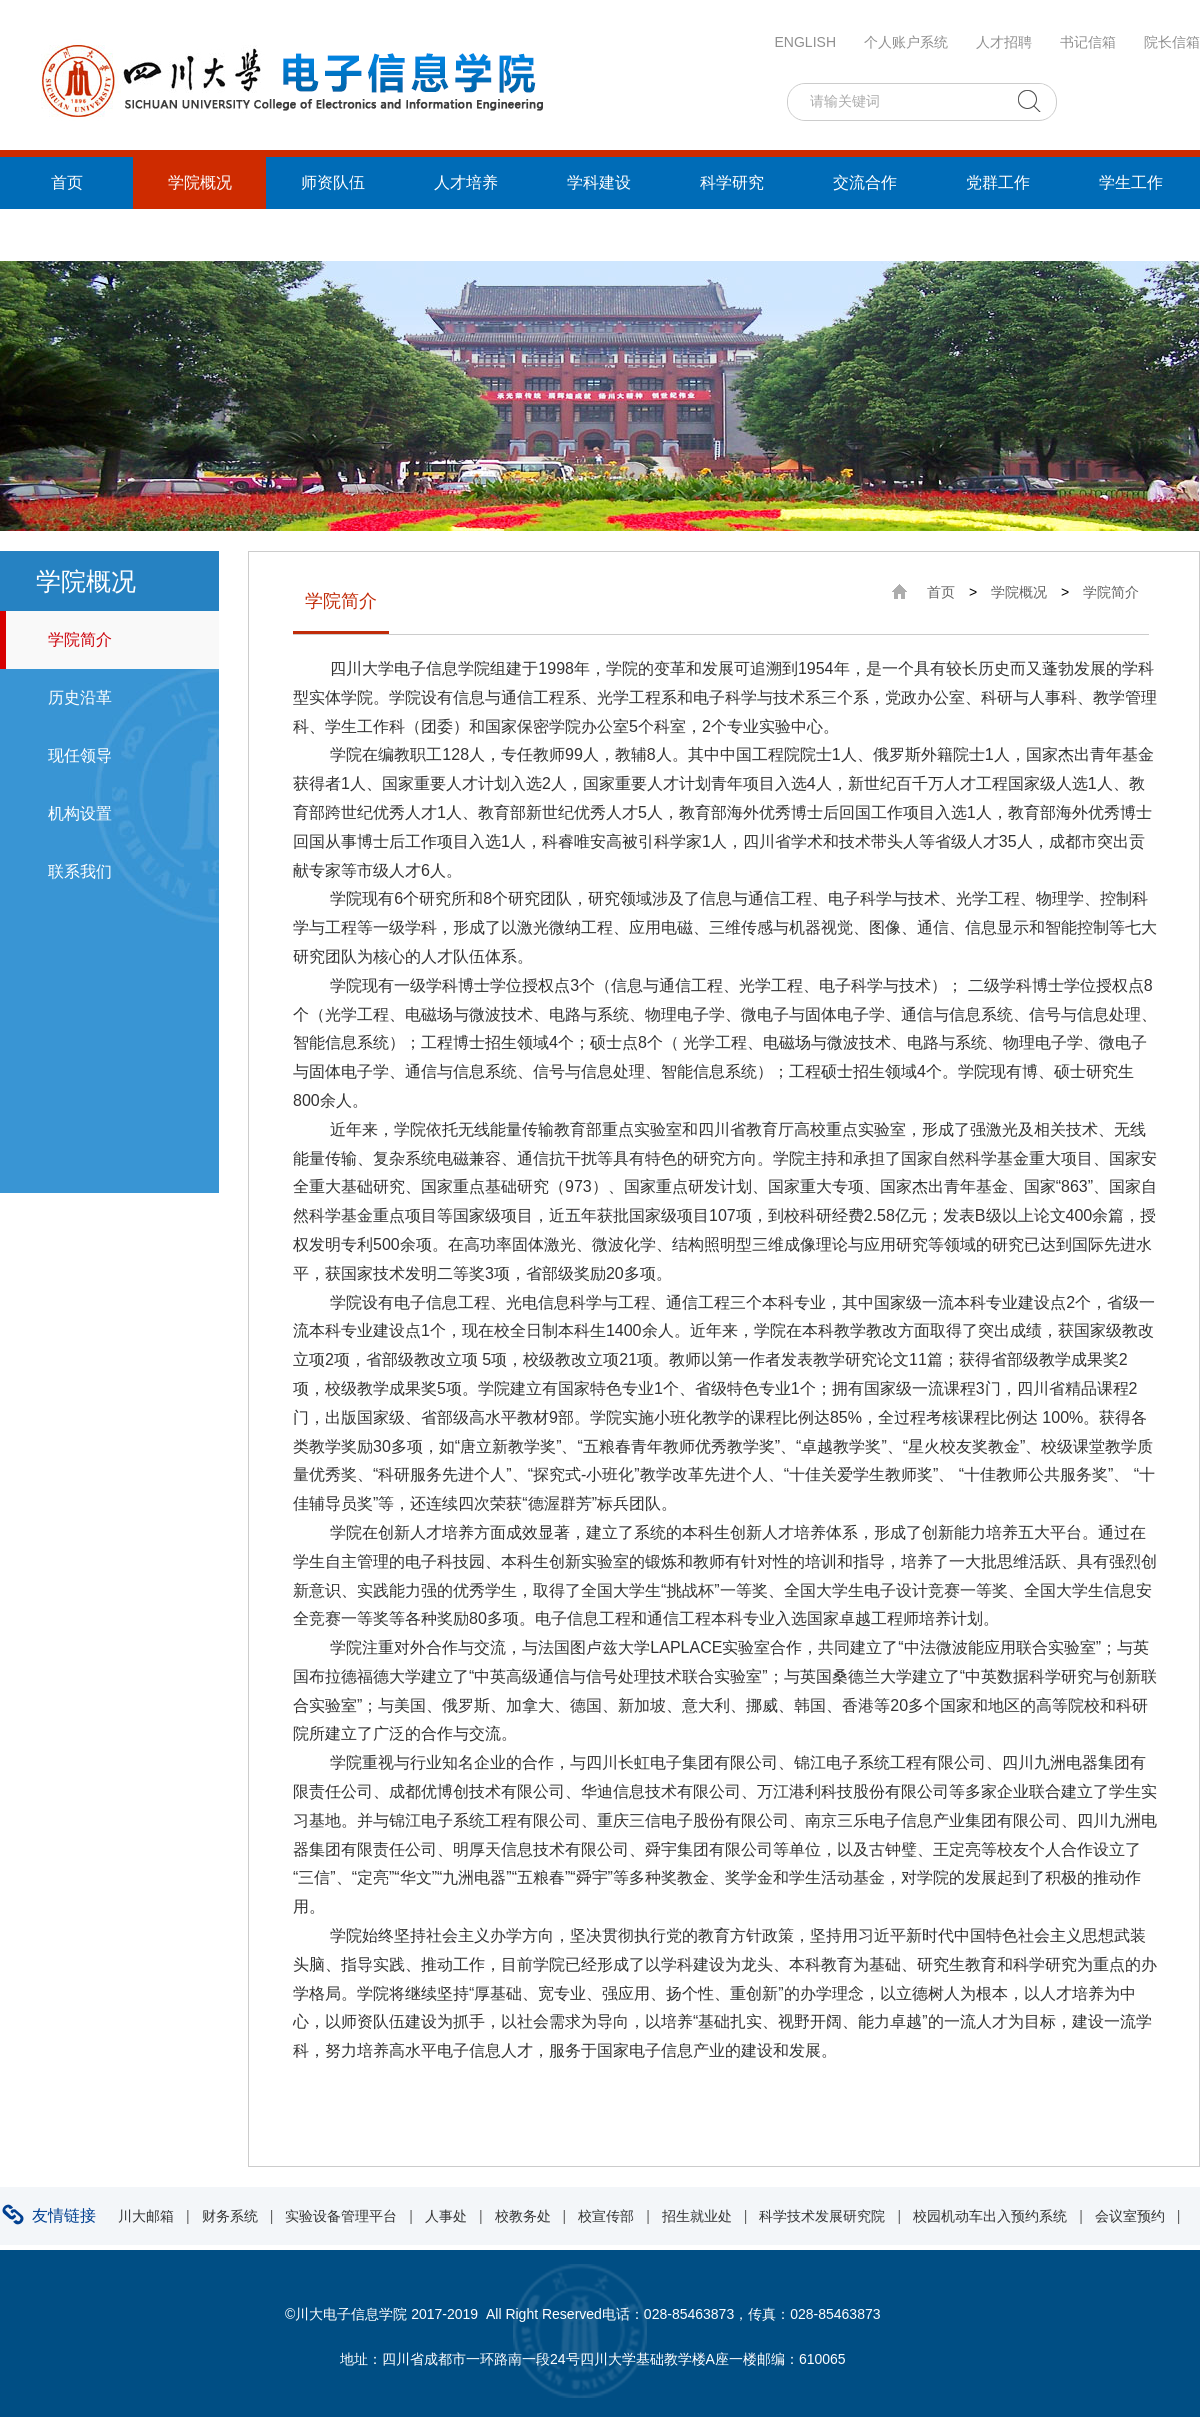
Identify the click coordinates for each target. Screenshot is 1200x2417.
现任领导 (80, 755)
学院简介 (80, 639)
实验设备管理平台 (341, 2216)
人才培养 (466, 182)
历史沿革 (80, 697)
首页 (67, 182)
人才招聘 (1004, 42)
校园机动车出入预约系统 (990, 2216)
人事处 (446, 2216)
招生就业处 (697, 2216)
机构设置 (80, 813)
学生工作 (1131, 182)
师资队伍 (333, 182)
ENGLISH (805, 42)
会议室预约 (1130, 2216)
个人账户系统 (906, 42)
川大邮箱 (146, 2216)
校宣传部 (606, 2216)
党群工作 (998, 182)
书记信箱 (1088, 42)
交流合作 (865, 182)
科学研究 (732, 182)
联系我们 (80, 871)
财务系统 (230, 2216)
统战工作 (67, 234)
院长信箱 (1172, 42)
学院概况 (200, 182)
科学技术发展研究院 (822, 2216)
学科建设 (599, 182)
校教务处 (523, 2216)
